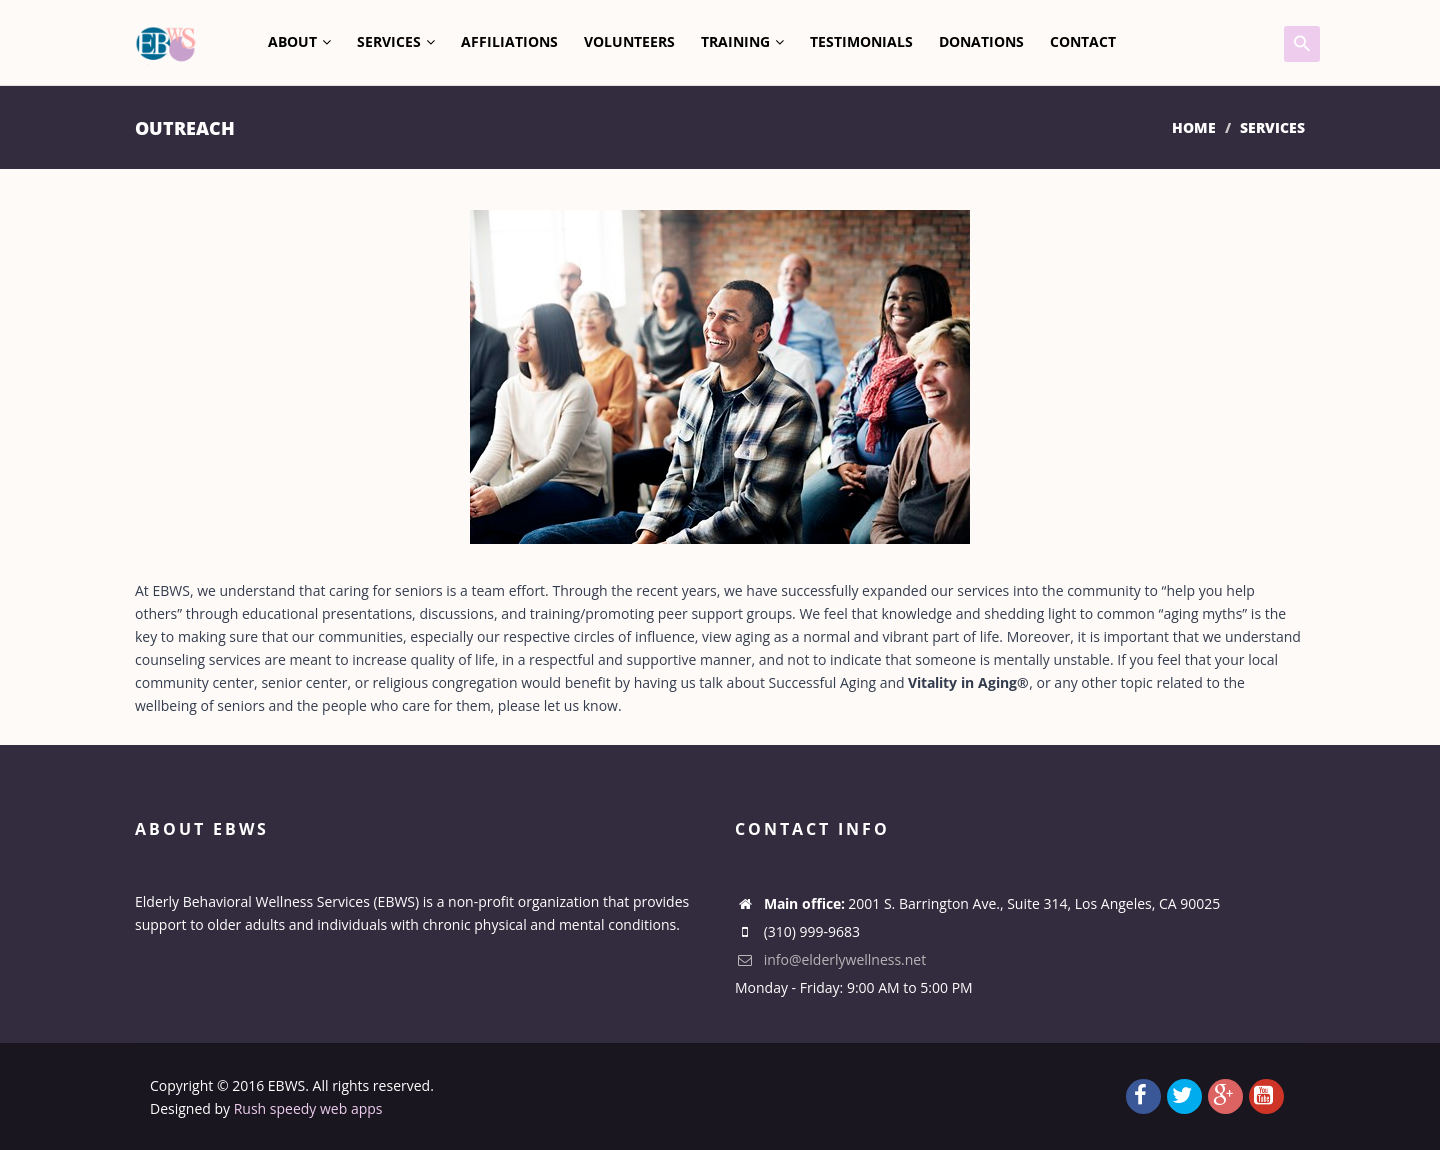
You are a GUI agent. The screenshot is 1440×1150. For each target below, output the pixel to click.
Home (1194, 127)
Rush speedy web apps (308, 1108)
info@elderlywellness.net (830, 959)
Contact (1083, 41)
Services (396, 41)
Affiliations (509, 41)
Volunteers (629, 41)
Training (742, 41)
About (299, 41)
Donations (981, 41)
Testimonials (861, 41)
